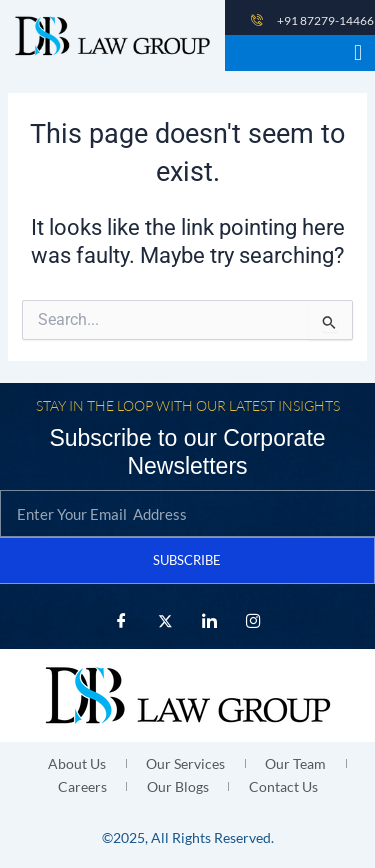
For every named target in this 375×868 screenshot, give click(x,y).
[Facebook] (122, 621)
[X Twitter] (166, 621)
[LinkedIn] (210, 621)
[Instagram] (254, 621)
